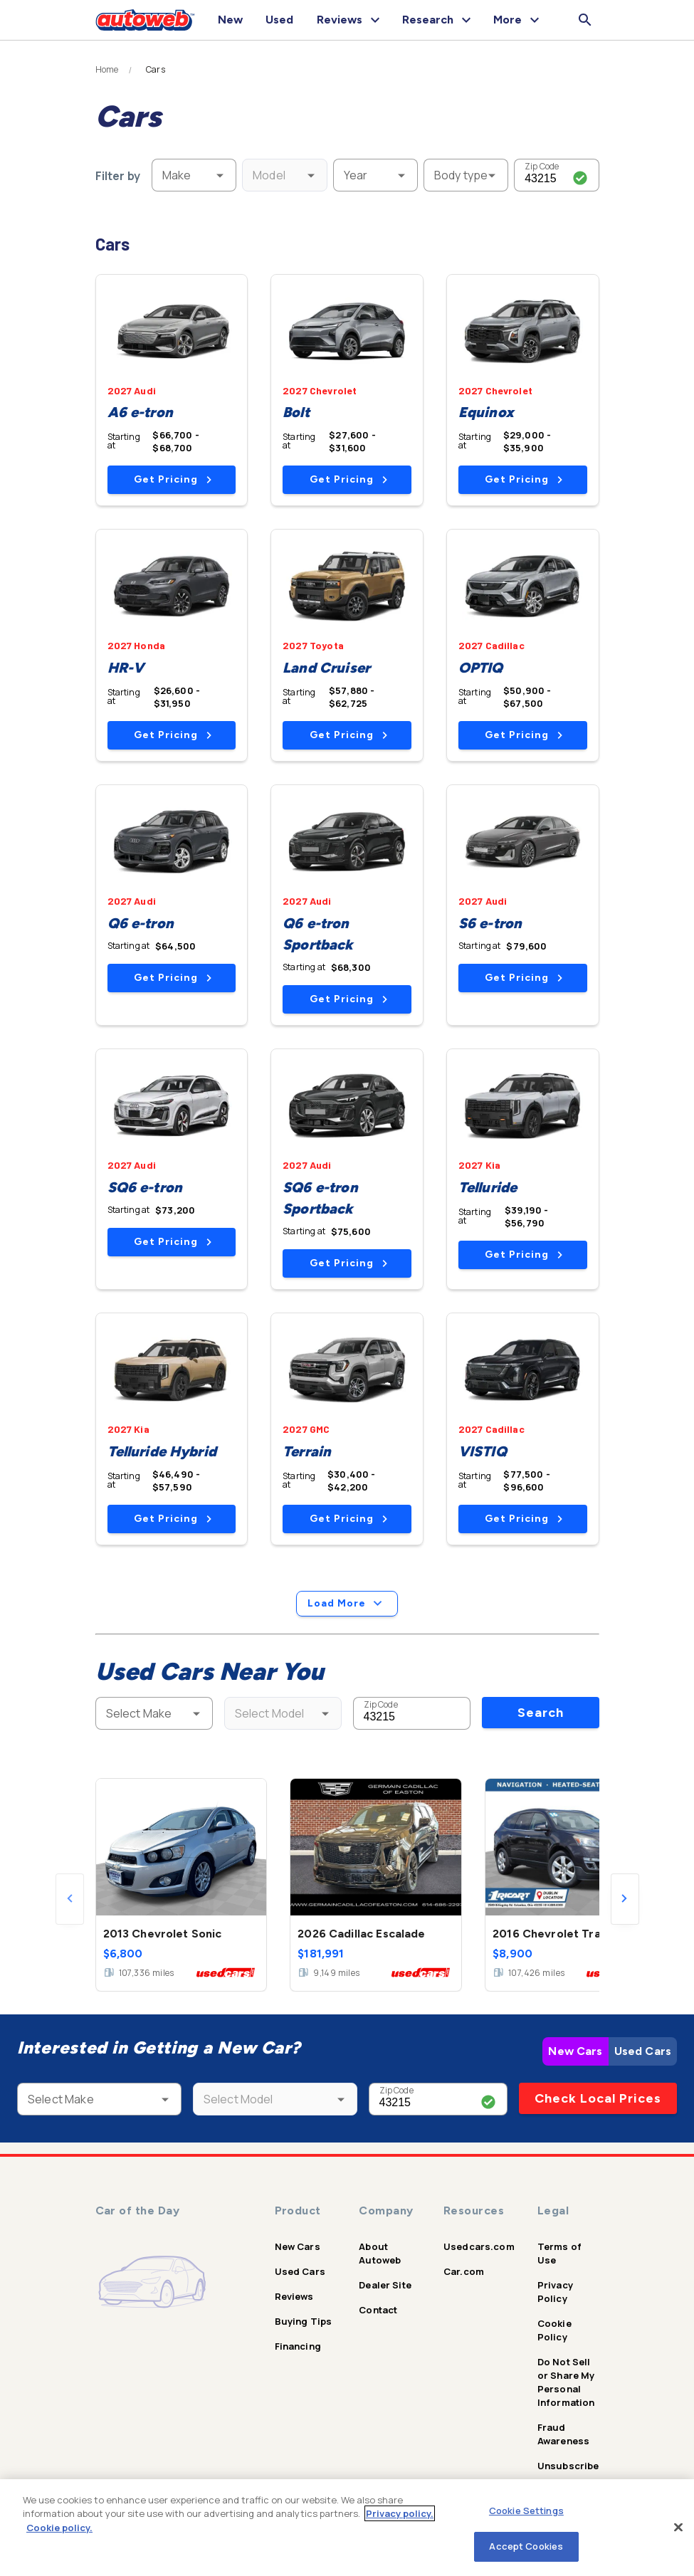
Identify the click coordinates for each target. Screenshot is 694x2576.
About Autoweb (380, 2253)
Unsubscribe (568, 2465)
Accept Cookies (526, 2546)
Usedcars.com (479, 2246)
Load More (347, 1603)
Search (540, 1712)
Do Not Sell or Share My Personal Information (566, 2382)
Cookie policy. (59, 2527)
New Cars (575, 2051)
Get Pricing (172, 479)
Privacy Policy (555, 2291)
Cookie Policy (554, 2330)
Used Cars (642, 2051)
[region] (347, 2527)
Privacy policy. (399, 2513)
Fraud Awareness (563, 2434)
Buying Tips (303, 2321)
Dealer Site (385, 2284)
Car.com (463, 2271)
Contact (378, 2309)
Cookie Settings (526, 2510)
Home (107, 69)
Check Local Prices (598, 2098)
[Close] (678, 2527)
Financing (298, 2346)
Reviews (294, 2296)
